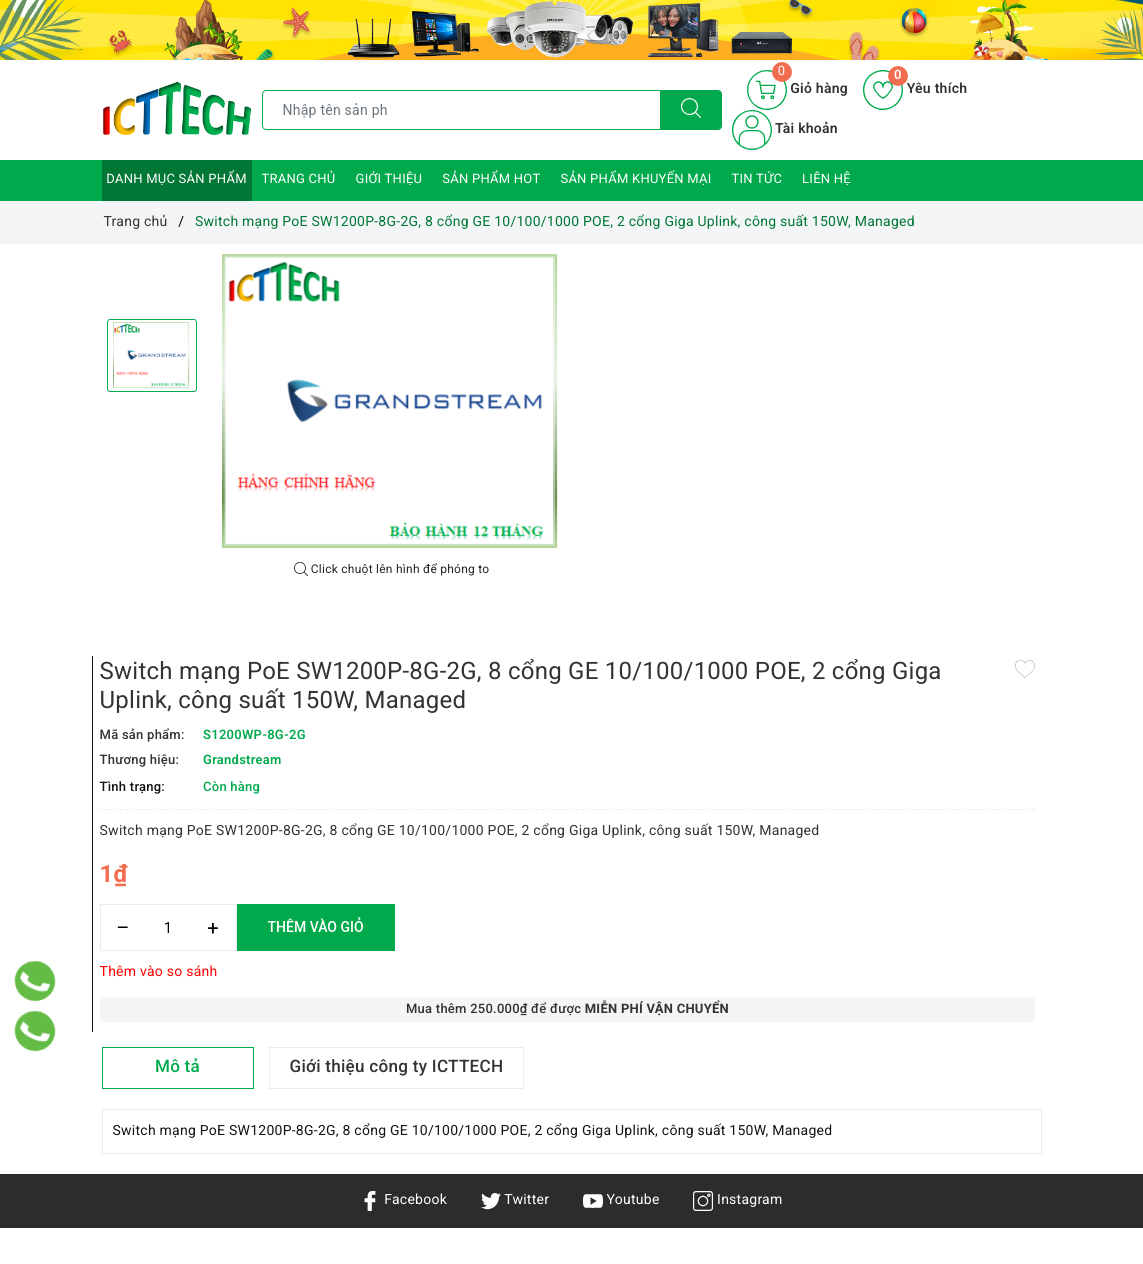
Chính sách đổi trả (320, 1117)
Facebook (403, 861)
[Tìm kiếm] (691, 110)
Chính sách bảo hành (329, 1059)
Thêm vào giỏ (799, 578)
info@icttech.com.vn (558, 1162)
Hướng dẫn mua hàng (331, 1088)
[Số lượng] (651, 578)
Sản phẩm (134, 1055)
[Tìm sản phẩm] (461, 110)
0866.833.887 (729, 1162)
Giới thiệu (389, 179)
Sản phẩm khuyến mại (635, 179)
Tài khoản (785, 129)
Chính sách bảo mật (326, 978)
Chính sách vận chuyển (311, 1018)
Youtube (621, 861)
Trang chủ (299, 179)
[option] (392, 402)
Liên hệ (826, 179)
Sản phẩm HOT (491, 179)
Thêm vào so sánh (642, 623)
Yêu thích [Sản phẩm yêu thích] (915, 89)
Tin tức (757, 179)
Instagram (737, 861)
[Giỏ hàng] (797, 90)
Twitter (515, 861)
